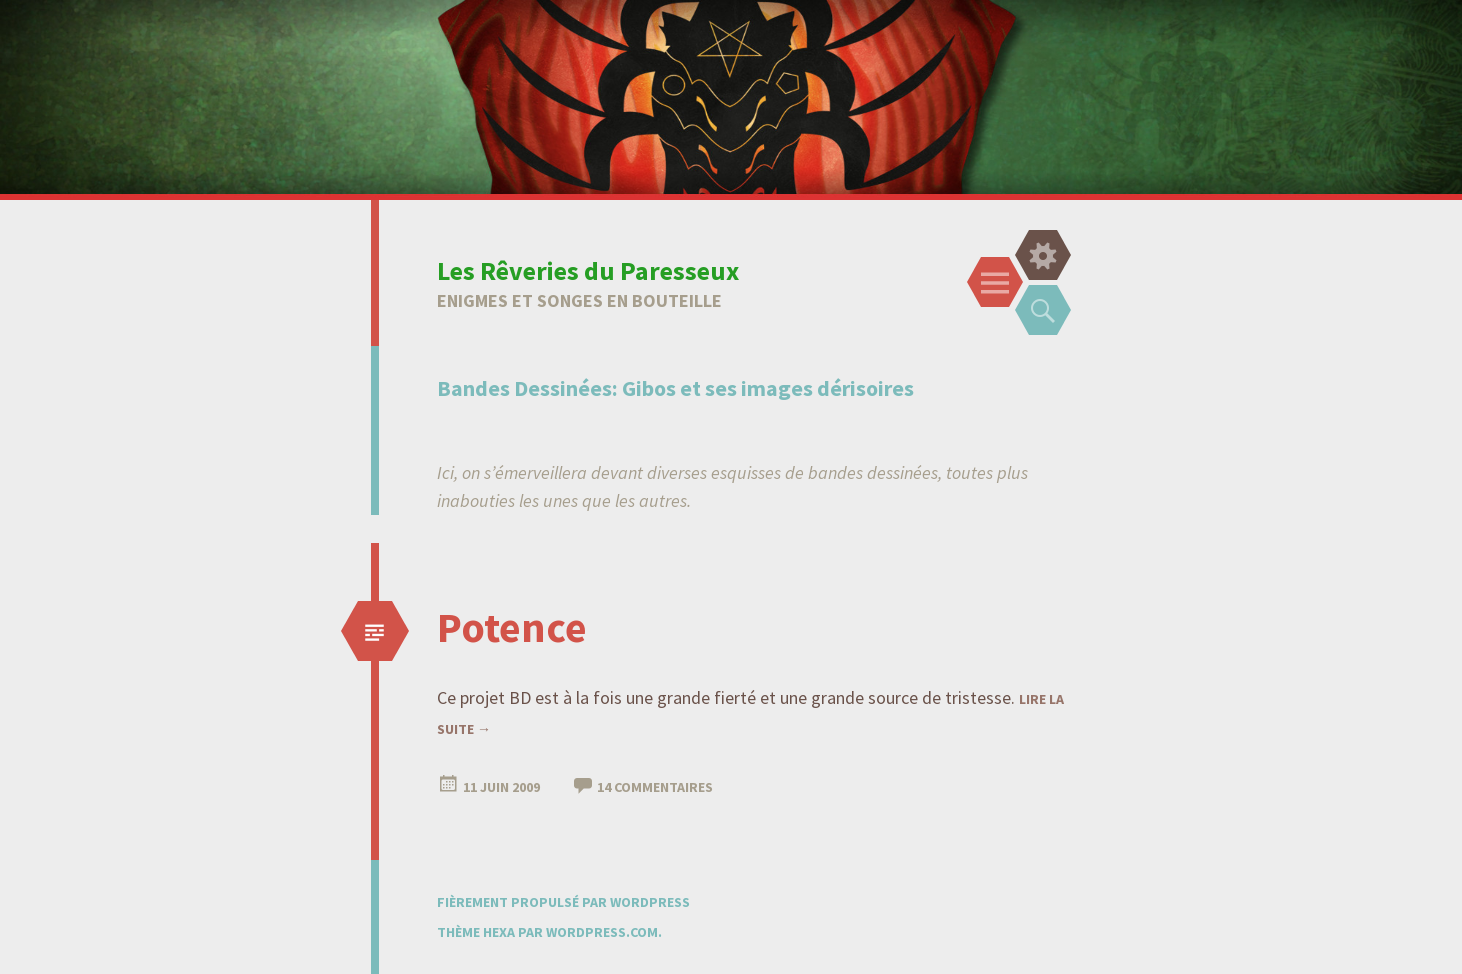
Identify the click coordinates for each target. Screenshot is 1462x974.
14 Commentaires (655, 787)
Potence (512, 627)
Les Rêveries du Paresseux (588, 270)
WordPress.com (602, 932)
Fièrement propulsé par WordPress (563, 902)
